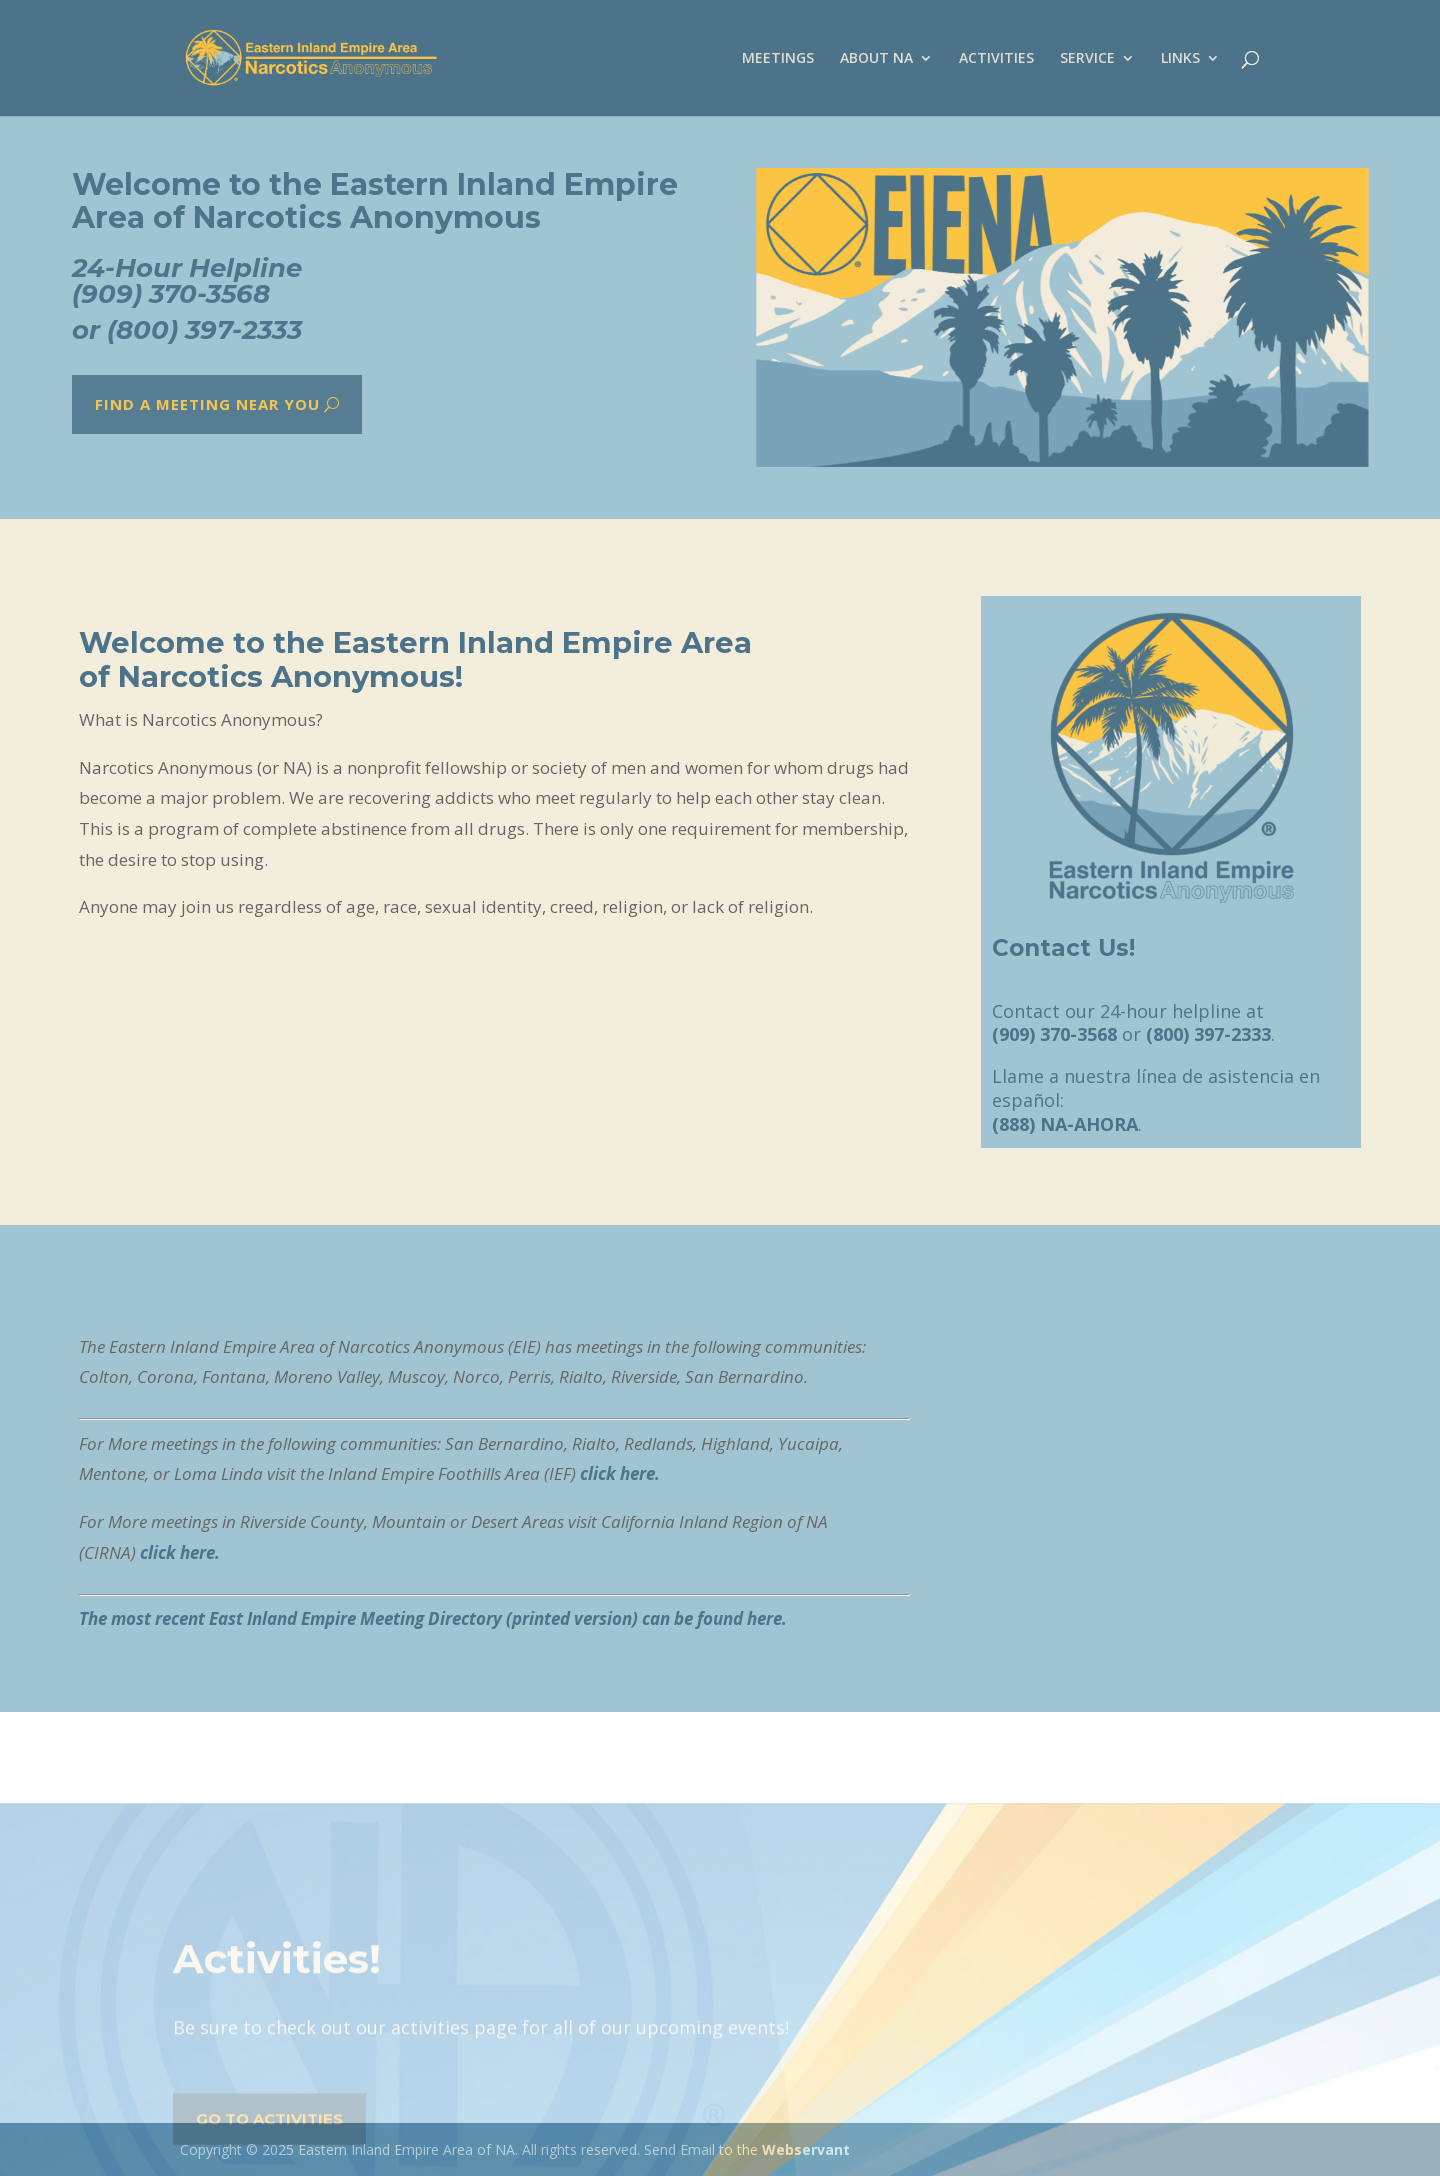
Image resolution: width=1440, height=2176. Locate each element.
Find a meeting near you (206, 404)
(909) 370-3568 (171, 294)
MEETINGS (778, 59)
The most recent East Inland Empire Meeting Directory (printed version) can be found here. (433, 1618)
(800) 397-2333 (204, 329)
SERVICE (1087, 59)
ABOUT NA (876, 59)
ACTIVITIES (996, 59)
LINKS (1180, 59)
